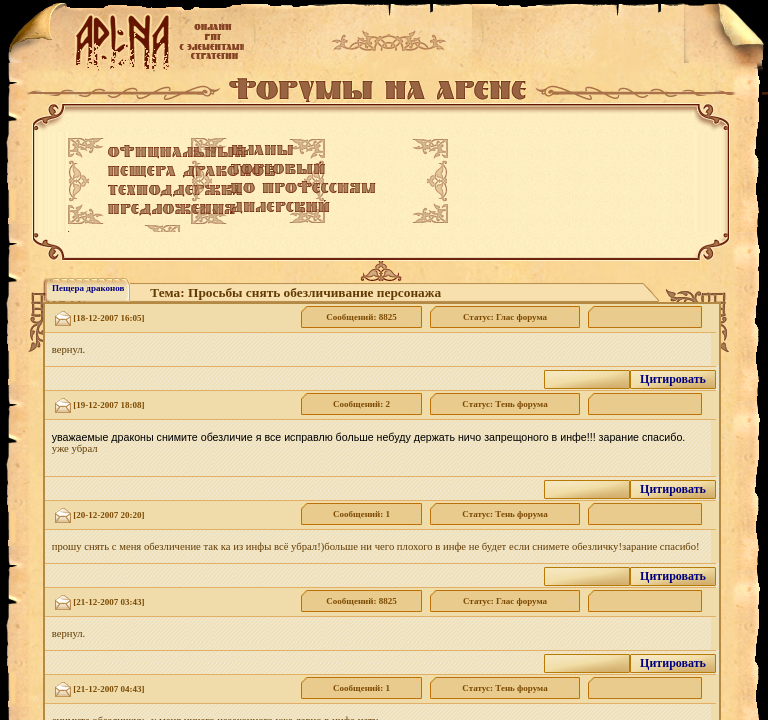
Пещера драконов (88, 288)
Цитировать (673, 379)
